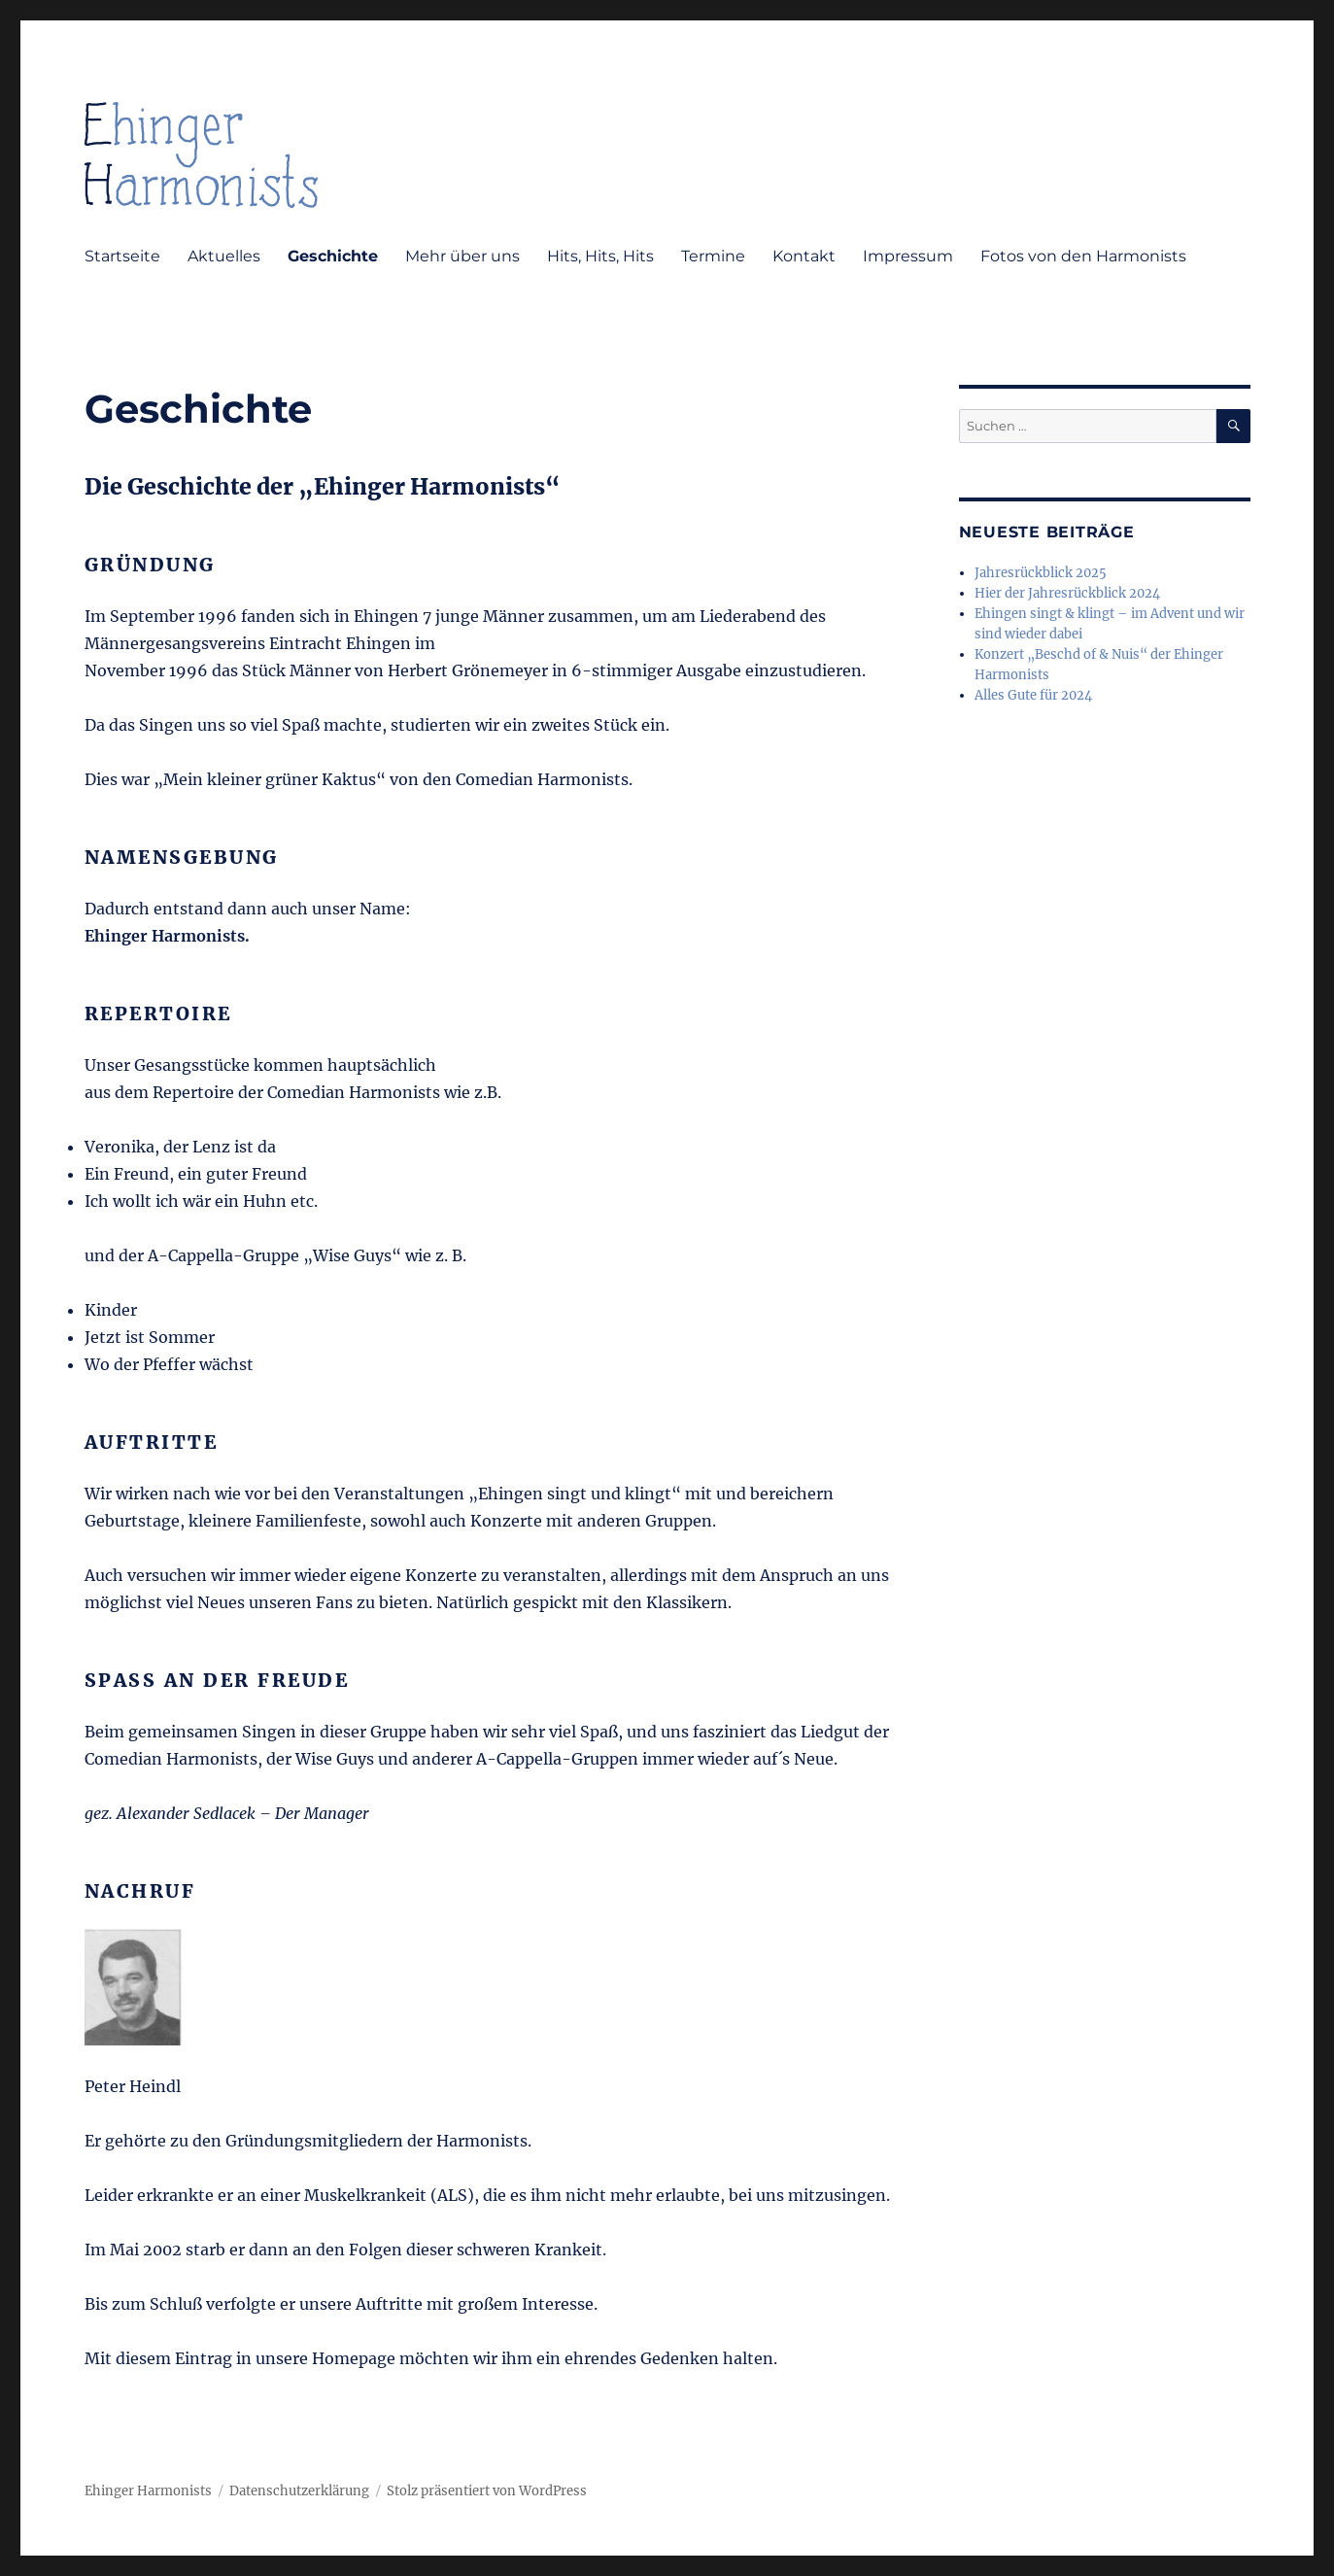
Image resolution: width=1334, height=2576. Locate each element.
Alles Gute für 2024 (1033, 695)
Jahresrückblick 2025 (1041, 573)
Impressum (908, 256)
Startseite (122, 256)
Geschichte (333, 256)
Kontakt (804, 256)
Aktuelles (224, 256)
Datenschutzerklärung (299, 2491)
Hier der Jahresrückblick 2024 (1067, 593)
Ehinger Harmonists (148, 2491)
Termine (713, 256)
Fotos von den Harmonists (1083, 256)
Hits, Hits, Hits (600, 256)
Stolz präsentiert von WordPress (487, 2491)
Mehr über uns (462, 256)
